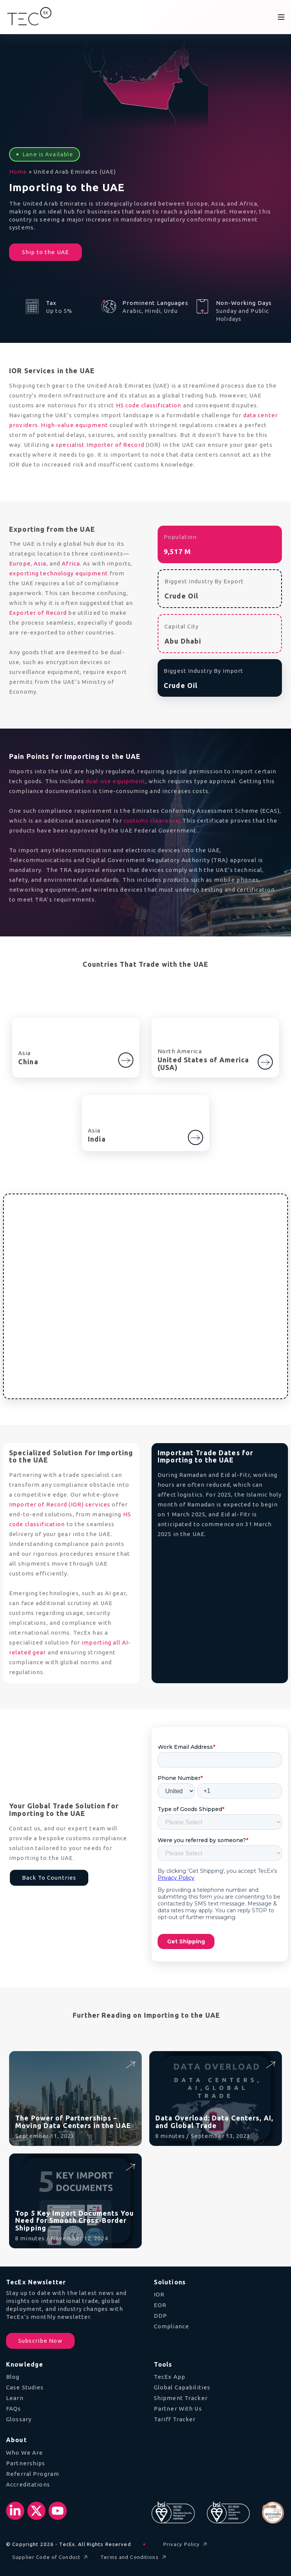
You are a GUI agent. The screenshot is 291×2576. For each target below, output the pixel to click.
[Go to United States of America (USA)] (265, 1062)
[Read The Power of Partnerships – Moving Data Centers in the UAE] (129, 2064)
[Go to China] (125, 1060)
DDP (160, 2315)
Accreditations (28, 2484)
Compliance (171, 2326)
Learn (14, 2398)
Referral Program (32, 2474)
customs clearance (151, 820)
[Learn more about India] (195, 1134)
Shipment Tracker (181, 2398)
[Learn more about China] (125, 1057)
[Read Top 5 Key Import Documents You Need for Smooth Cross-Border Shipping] (129, 2166)
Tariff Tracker (175, 2419)
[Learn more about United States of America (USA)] (265, 1059)
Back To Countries (49, 1877)
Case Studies (25, 2387)
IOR (159, 2294)
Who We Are (24, 2452)
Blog (13, 2376)
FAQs (13, 2408)
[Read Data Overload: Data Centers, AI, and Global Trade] (269, 2064)
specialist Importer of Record (100, 444)
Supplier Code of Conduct (50, 2557)
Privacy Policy (186, 2544)
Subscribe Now (40, 2340)
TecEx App (169, 2376)
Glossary (18, 2419)
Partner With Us (178, 2408)
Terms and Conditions (133, 2557)
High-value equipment (74, 425)
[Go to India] (195, 1137)
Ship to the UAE (45, 252)
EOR (160, 2305)
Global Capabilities (182, 2387)
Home (18, 171)
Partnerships (25, 2463)
